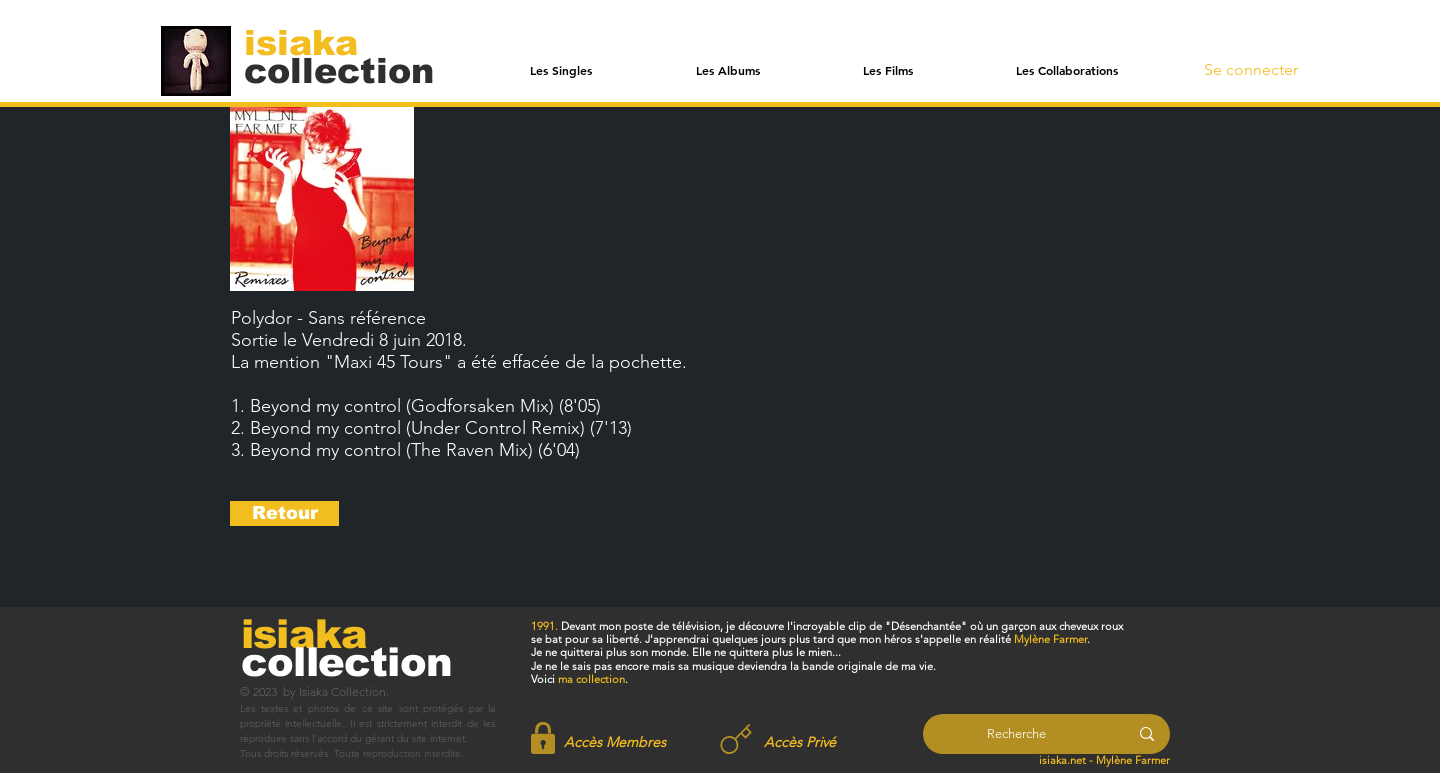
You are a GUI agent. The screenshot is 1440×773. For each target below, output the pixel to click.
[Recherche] (1016, 734)
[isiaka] (312, 42)
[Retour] (284, 513)
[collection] (339, 70)
